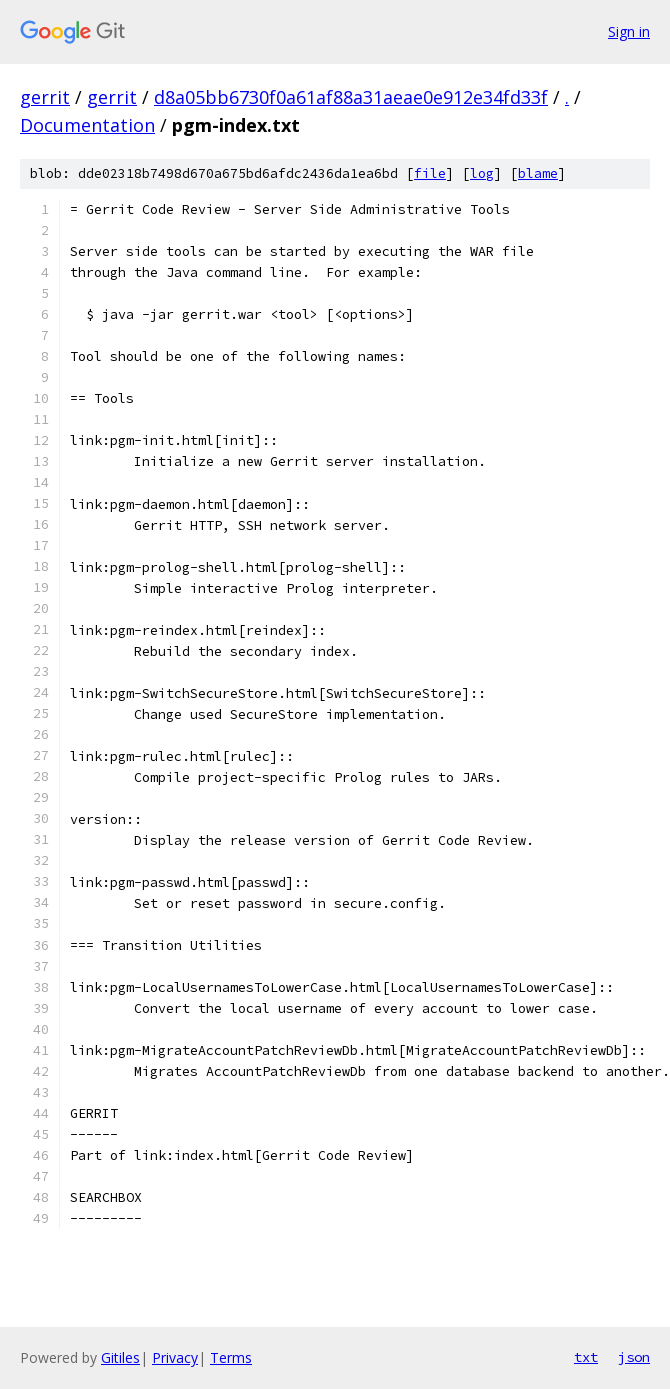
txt (586, 1357)
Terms (231, 1357)
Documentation (87, 125)
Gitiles (120, 1357)
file (430, 173)
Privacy (175, 1357)
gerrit (45, 97)
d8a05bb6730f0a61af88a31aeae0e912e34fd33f (351, 97)
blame (538, 173)
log (482, 173)
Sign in (629, 31)
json (634, 1357)
